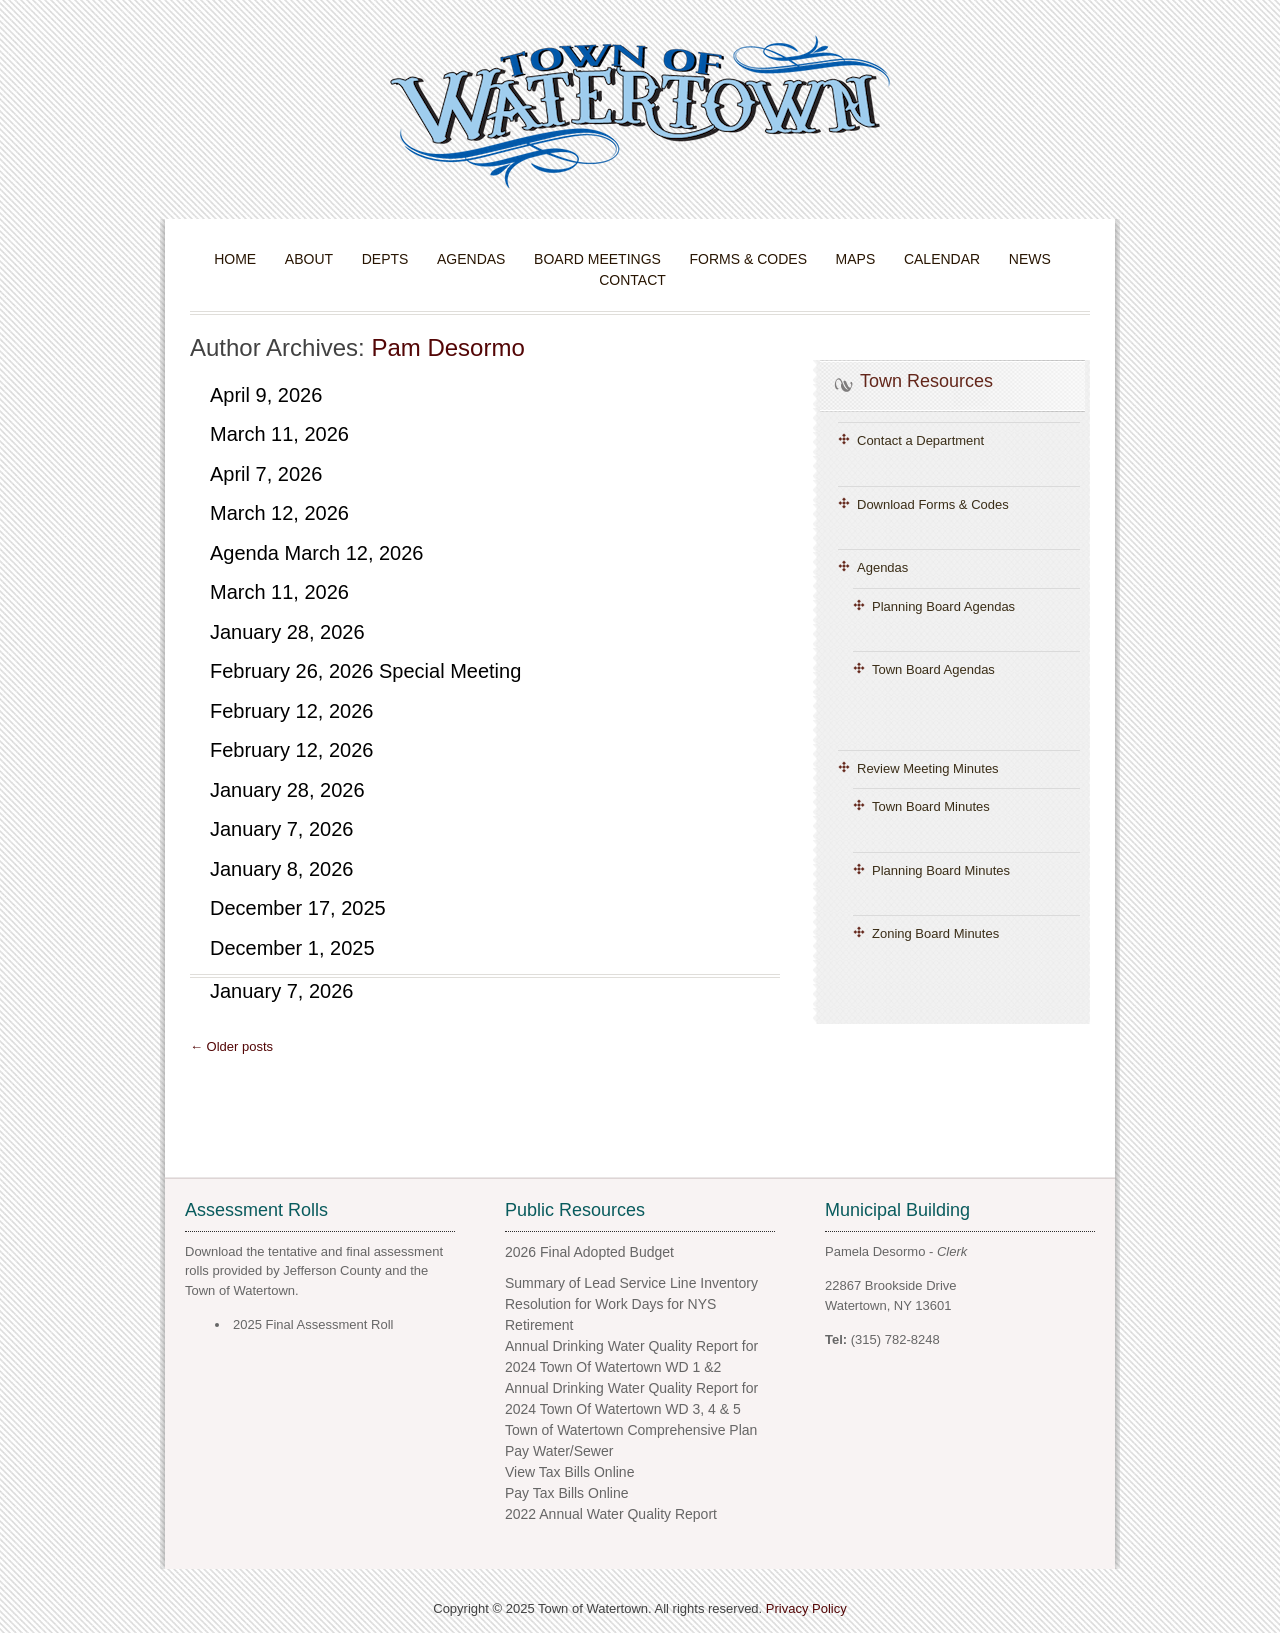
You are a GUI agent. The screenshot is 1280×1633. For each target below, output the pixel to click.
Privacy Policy (806, 1608)
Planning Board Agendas (943, 606)
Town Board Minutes (931, 806)
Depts (385, 259)
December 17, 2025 (298, 908)
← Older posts (231, 1046)
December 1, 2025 (292, 948)
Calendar (942, 259)
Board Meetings (597, 259)
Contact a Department (920, 440)
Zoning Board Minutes (935, 933)
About (309, 259)
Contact (632, 280)
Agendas (471, 259)
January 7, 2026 (281, 829)
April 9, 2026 (266, 395)
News (1030, 259)
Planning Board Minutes (941, 870)
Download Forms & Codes (933, 504)
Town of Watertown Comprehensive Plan (631, 1430)
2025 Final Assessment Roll (313, 1324)
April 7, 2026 (266, 474)
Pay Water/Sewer (559, 1451)
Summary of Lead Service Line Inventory (631, 1283)
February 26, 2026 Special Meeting (365, 671)
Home (235, 259)
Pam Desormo (447, 347)
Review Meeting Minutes (928, 768)
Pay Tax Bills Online (566, 1493)
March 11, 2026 (279, 434)
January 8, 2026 (281, 869)
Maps (856, 259)
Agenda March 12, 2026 (317, 553)
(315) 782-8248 (895, 1339)
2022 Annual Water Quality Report (611, 1514)
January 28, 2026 (287, 632)
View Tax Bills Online (569, 1472)
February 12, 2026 (291, 711)
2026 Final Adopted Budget (589, 1252)
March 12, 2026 (279, 513)
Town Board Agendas (933, 669)
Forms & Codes (748, 259)
